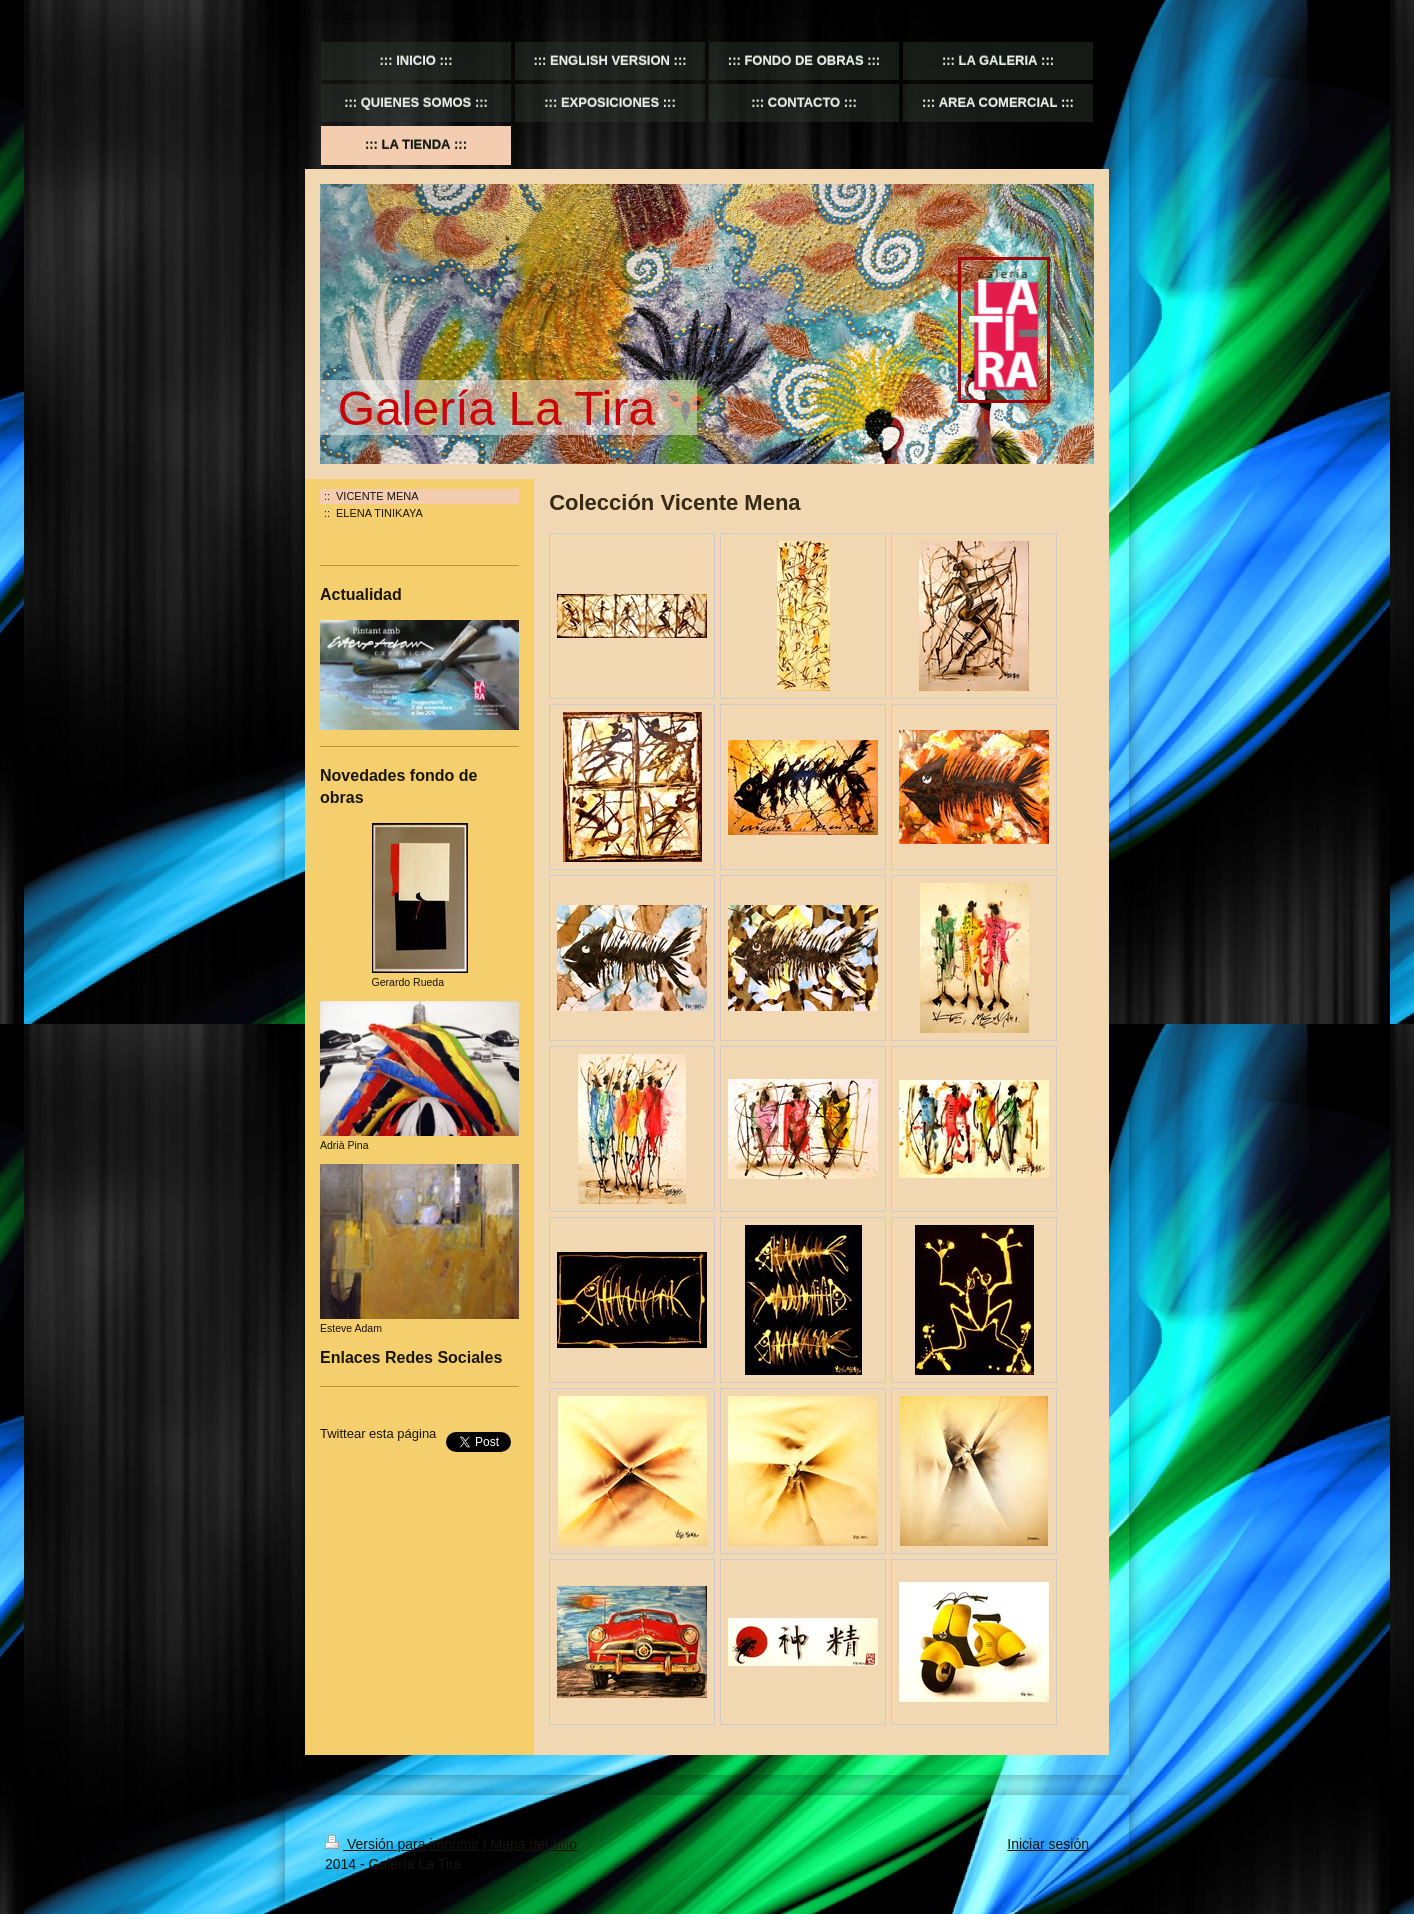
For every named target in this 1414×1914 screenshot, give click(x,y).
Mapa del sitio (534, 1844)
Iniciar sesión (1048, 1844)
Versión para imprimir (404, 1844)
